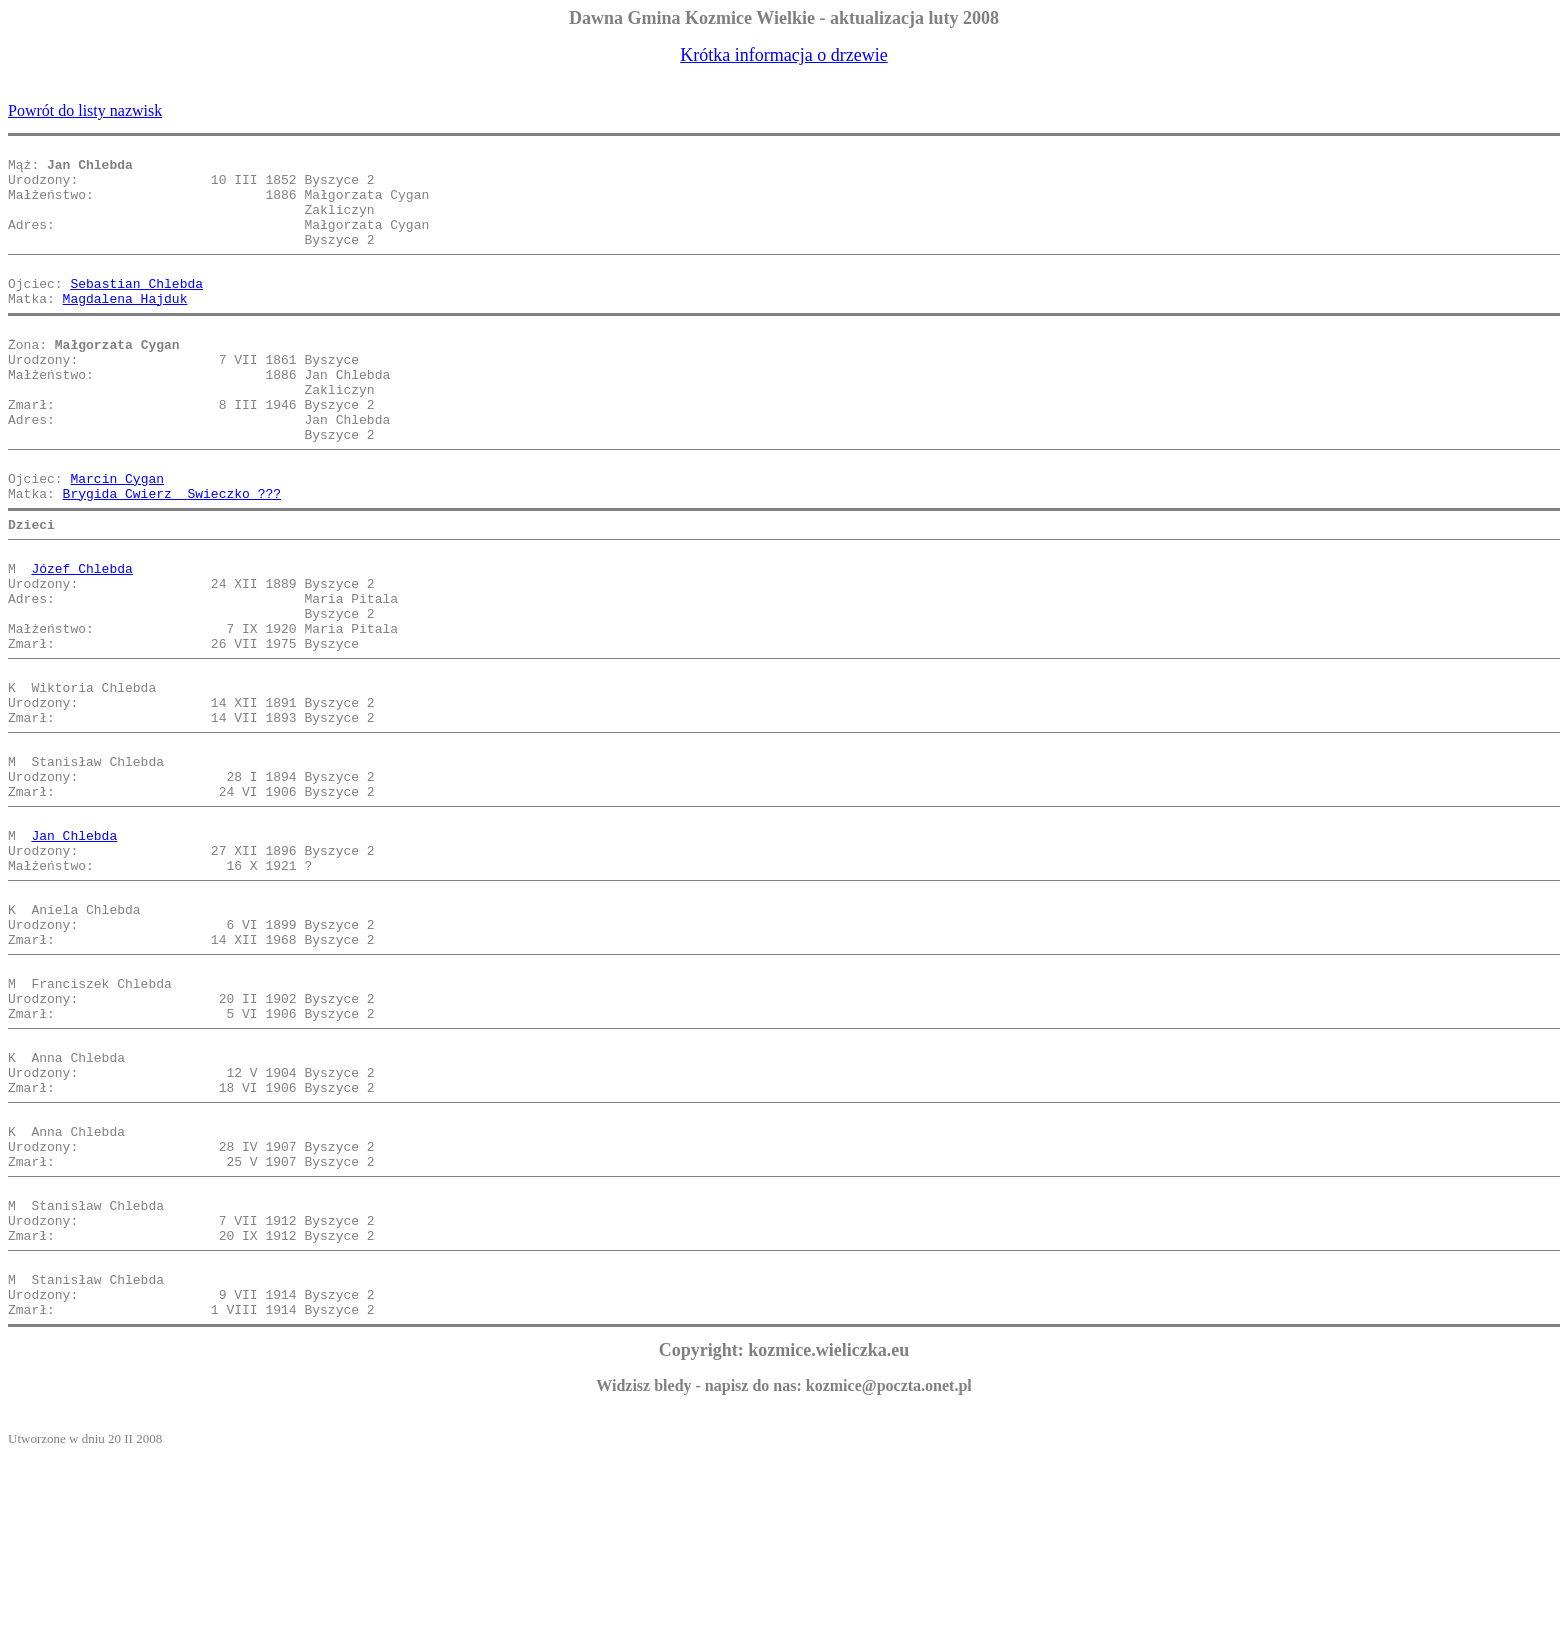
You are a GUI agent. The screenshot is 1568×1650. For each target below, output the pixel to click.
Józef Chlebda (81, 640)
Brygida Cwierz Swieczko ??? (172, 556)
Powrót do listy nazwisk (85, 110)
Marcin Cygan (117, 538)
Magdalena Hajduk (125, 328)
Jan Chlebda (74, 952)
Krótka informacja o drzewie (783, 55)
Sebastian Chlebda (136, 310)
